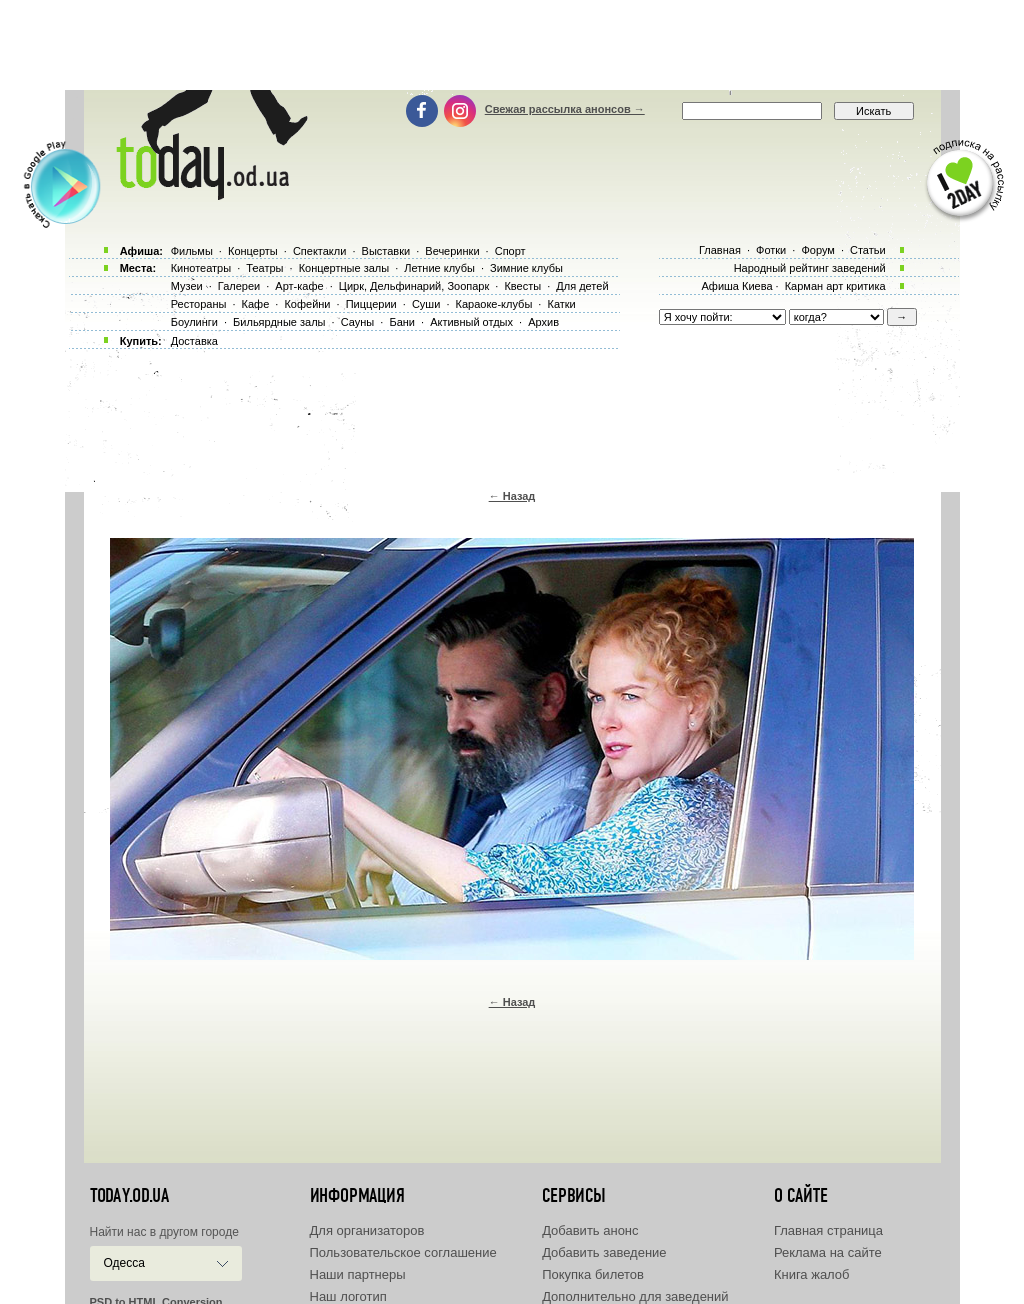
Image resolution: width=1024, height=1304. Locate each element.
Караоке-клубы (494, 304)
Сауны (358, 322)
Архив (543, 322)
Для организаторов (367, 1230)
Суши (426, 304)
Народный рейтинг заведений (810, 268)
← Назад (512, 496)
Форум (817, 250)
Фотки (771, 250)
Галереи (239, 286)
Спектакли (320, 251)
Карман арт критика (835, 286)
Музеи (187, 286)
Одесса (124, 1263)
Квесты (522, 286)
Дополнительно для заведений (635, 1296)
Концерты (253, 251)
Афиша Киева (736, 286)
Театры (264, 268)
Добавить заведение (604, 1252)
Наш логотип (348, 1296)
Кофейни (307, 304)
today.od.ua (129, 1196)
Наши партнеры (358, 1274)
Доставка (194, 341)
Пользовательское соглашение (403, 1252)
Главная (720, 250)
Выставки (386, 251)
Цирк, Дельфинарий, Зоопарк (414, 286)
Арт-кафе (299, 286)
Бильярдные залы (279, 322)
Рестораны (199, 304)
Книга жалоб (812, 1274)
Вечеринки (452, 251)
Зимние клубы (526, 268)
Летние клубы (439, 268)
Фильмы (192, 251)
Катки (561, 304)
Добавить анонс (590, 1230)
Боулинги (194, 322)
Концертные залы (344, 268)
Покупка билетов (593, 1274)
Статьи (868, 250)
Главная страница (828, 1230)
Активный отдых (471, 322)
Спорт (510, 251)
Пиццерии (371, 304)
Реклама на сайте (828, 1252)
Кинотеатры (201, 268)
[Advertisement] (512, 45)
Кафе (256, 304)
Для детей (582, 286)
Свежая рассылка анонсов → (565, 109)
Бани (402, 322)
